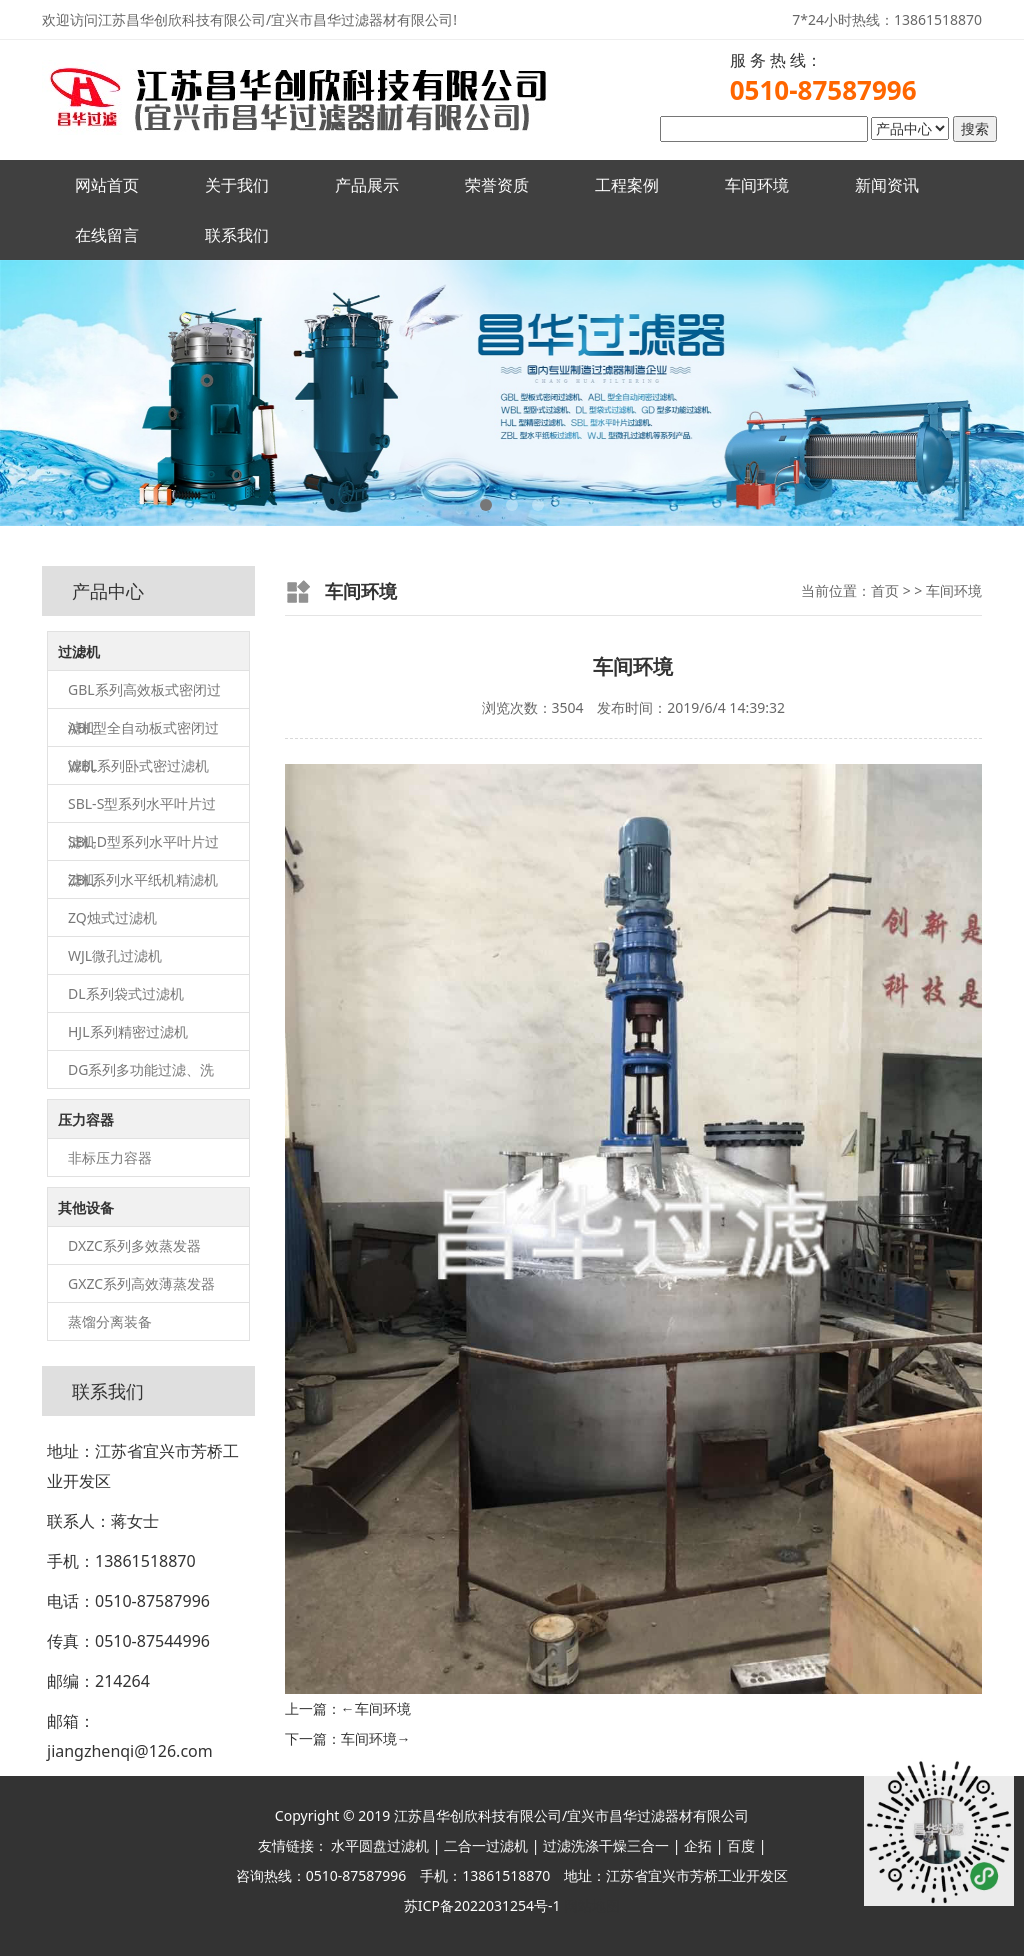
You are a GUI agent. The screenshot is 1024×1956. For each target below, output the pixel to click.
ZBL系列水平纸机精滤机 (143, 879)
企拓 (698, 1845)
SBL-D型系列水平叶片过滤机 (143, 846)
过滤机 (79, 651)
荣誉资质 (497, 185)
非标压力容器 (110, 1157)
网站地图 (592, 1905)
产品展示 (367, 185)
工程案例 (627, 185)
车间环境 (757, 185)
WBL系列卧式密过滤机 (138, 765)
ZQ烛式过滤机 (112, 917)
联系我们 (237, 235)
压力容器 (86, 1119)
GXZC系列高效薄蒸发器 (141, 1283)
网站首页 (107, 185)
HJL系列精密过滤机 (128, 1031)
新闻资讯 (887, 185)
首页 (885, 590)
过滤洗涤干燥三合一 (606, 1845)
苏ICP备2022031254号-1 (482, 1905)
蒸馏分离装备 (110, 1321)
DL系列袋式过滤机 (126, 993)
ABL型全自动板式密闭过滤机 (143, 732)
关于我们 (237, 185)
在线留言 (107, 235)
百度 (741, 1845)
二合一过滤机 (486, 1845)
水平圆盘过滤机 (380, 1845)
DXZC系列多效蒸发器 (134, 1245)
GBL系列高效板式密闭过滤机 (144, 694)
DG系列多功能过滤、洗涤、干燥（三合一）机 (141, 1074)
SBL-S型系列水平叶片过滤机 (142, 808)
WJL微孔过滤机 (115, 955)
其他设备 (86, 1207)
